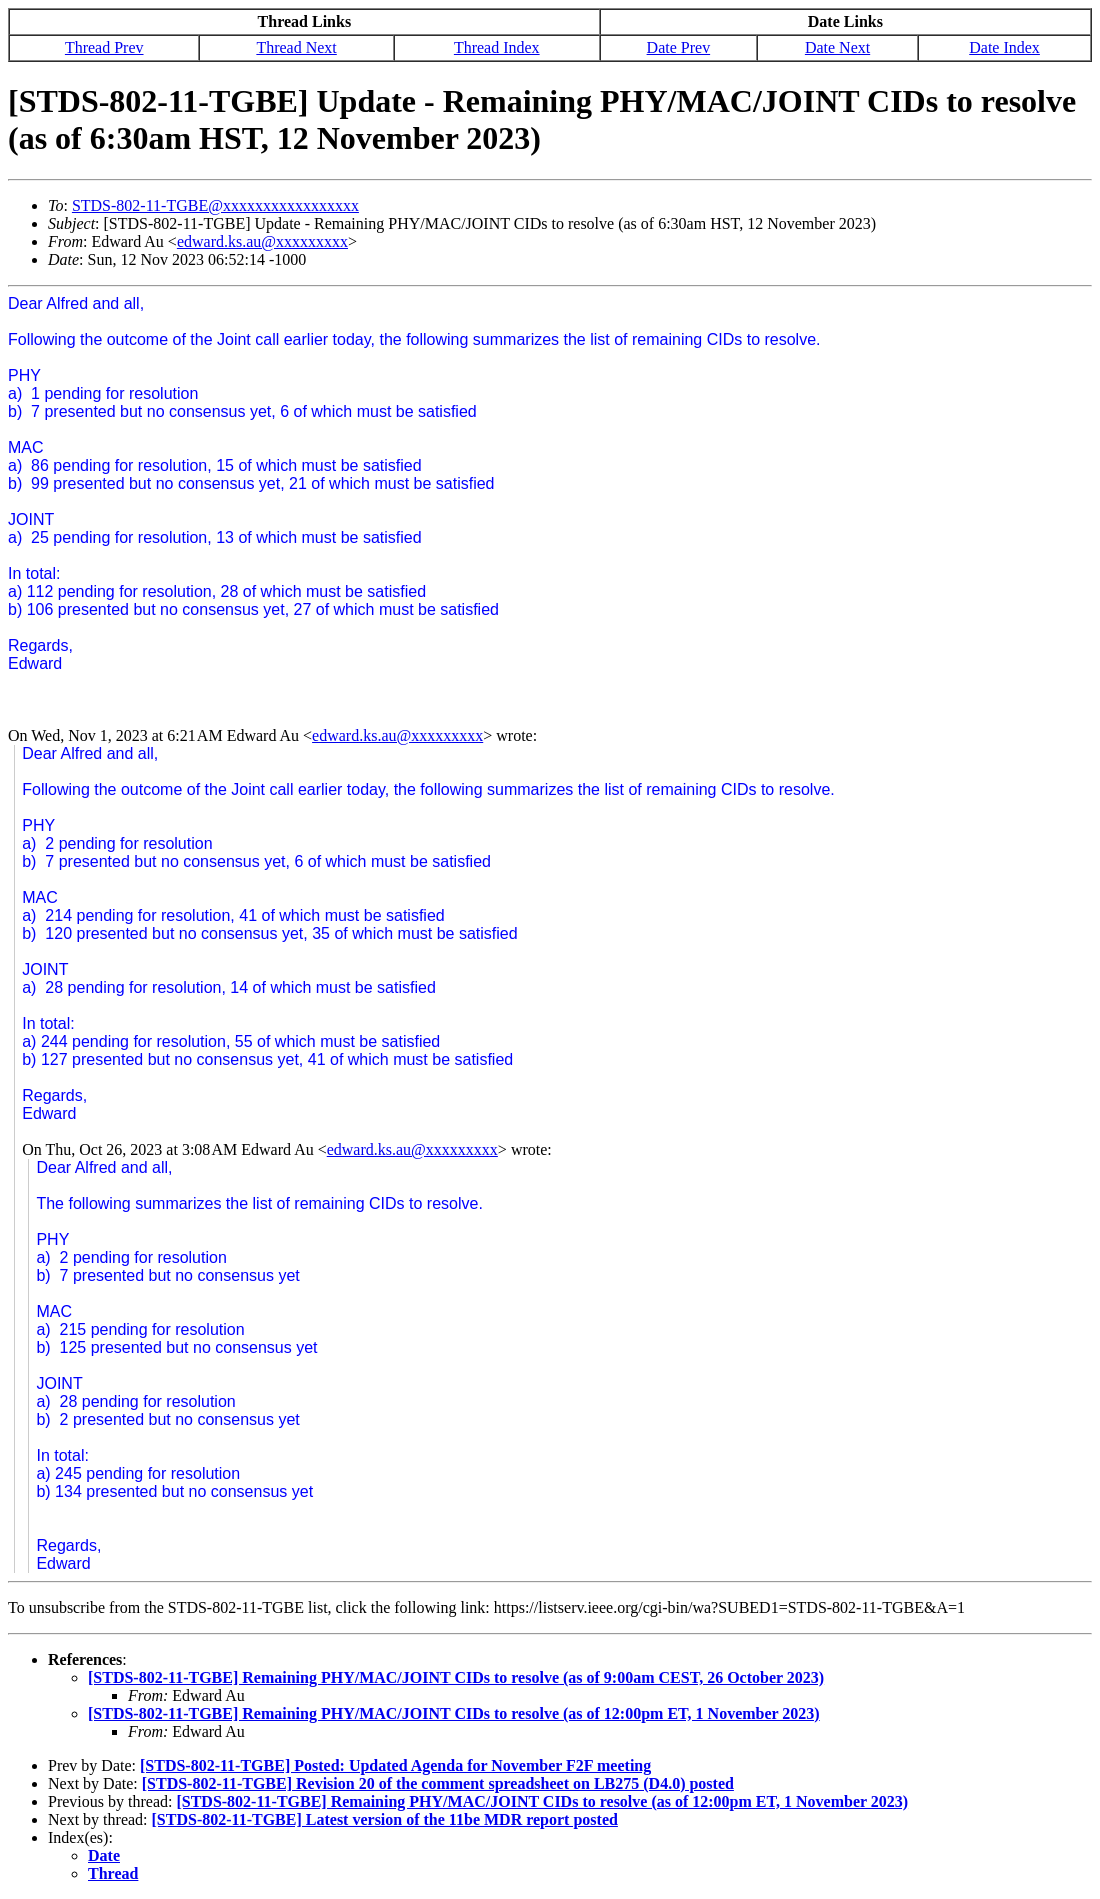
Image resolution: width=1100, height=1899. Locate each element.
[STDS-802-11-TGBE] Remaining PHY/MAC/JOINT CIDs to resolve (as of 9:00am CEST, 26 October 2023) (456, 1677)
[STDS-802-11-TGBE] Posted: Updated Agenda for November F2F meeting (395, 1765)
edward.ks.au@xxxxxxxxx (262, 241)
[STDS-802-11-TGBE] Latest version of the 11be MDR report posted (385, 1819)
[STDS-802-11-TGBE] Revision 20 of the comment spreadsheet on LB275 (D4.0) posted (438, 1783)
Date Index (1004, 47)
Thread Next (296, 47)
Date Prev (679, 47)
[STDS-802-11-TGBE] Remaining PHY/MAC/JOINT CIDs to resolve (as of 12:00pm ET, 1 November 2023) (454, 1713)
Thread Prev (104, 47)
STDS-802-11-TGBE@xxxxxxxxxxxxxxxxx (215, 205)
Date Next (837, 47)
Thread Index (497, 47)
